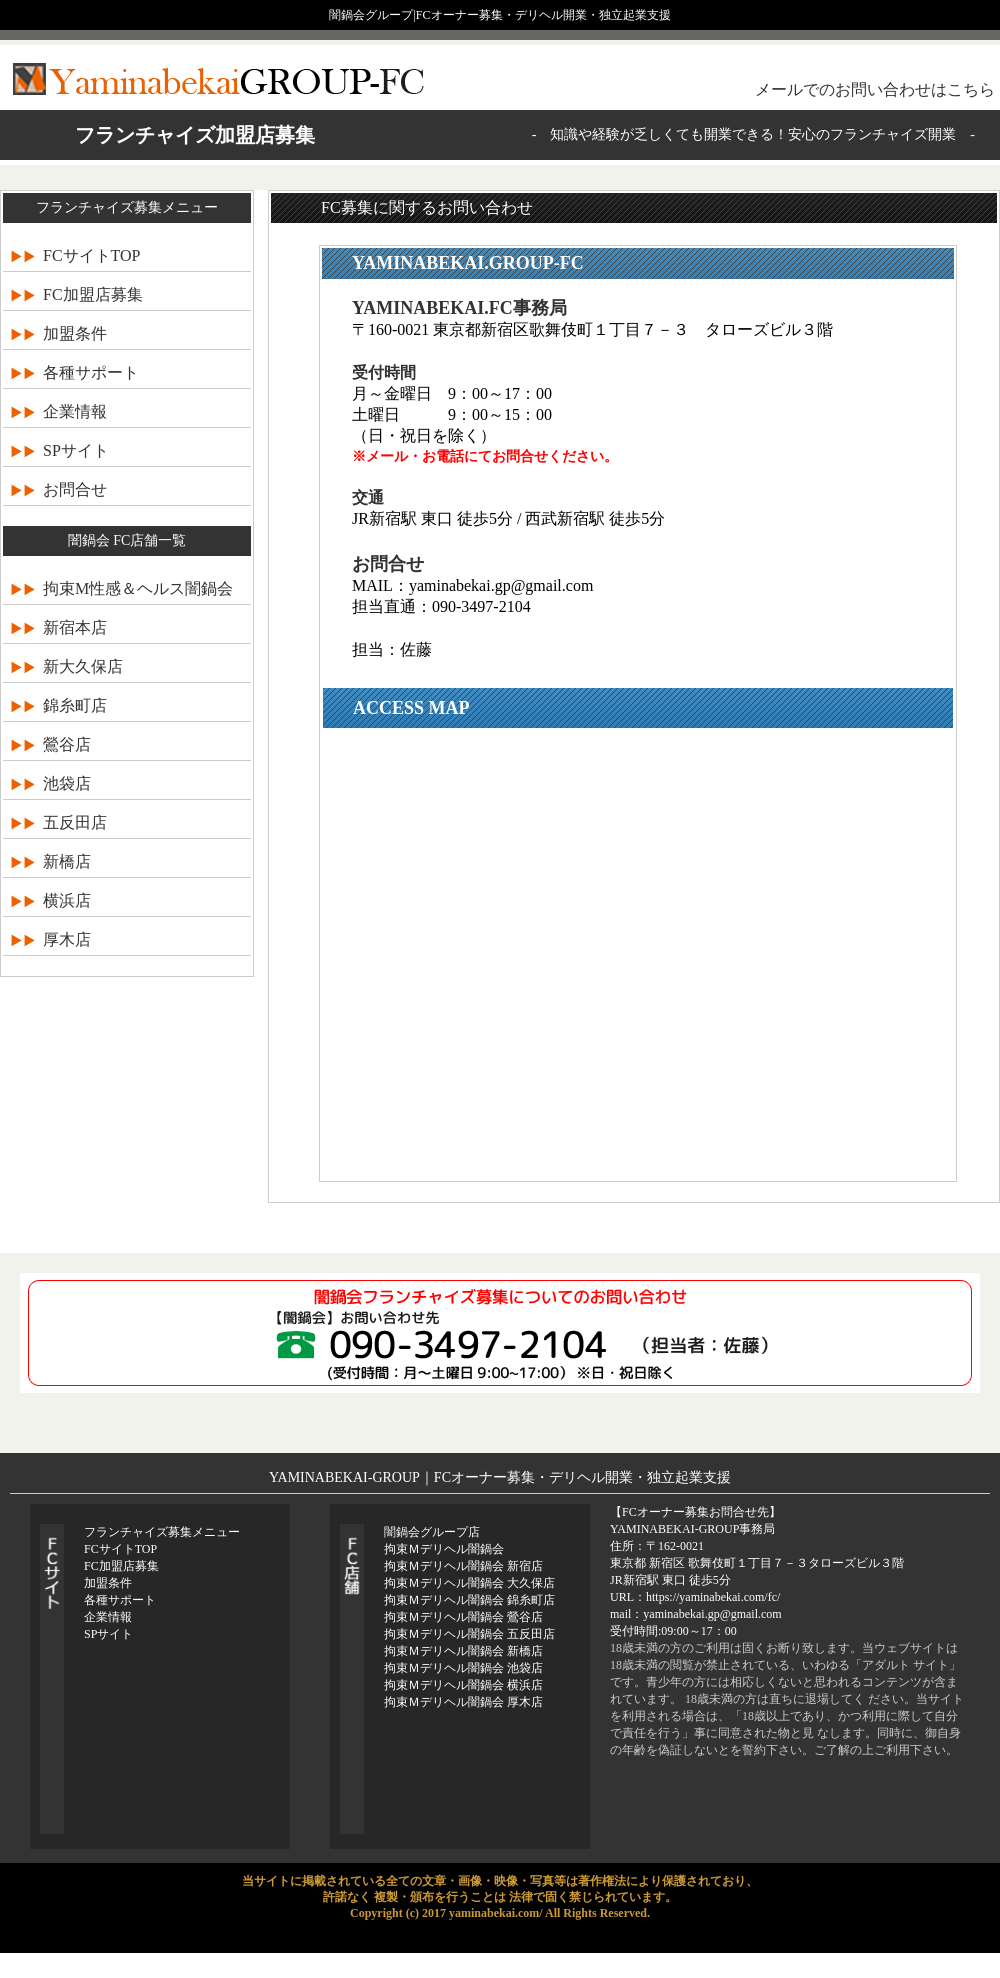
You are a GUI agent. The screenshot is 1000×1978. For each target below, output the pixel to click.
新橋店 (67, 861)
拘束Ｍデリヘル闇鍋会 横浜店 (463, 1685)
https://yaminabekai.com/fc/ (713, 1597)
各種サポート (91, 372)
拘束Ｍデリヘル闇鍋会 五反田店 (469, 1634)
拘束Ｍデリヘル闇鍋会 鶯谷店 (463, 1617)
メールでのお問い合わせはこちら (875, 89)
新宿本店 (75, 627)
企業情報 (75, 411)
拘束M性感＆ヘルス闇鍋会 (138, 588)
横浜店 (67, 900)
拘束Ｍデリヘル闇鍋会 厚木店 (463, 1702)
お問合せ (75, 489)
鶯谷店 (67, 744)
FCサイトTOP (92, 255)
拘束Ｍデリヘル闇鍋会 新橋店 (463, 1651)
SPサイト (76, 450)
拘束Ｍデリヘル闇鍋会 (444, 1549)
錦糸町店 (75, 705)
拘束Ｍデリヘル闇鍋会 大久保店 (469, 1583)
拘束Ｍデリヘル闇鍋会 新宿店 (463, 1566)
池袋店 (67, 783)
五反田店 (75, 822)
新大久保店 (83, 666)
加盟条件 (75, 333)
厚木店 (67, 939)
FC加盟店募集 (93, 294)
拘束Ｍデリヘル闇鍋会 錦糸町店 (469, 1600)
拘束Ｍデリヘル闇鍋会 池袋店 (463, 1668)
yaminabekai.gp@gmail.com (501, 585)
